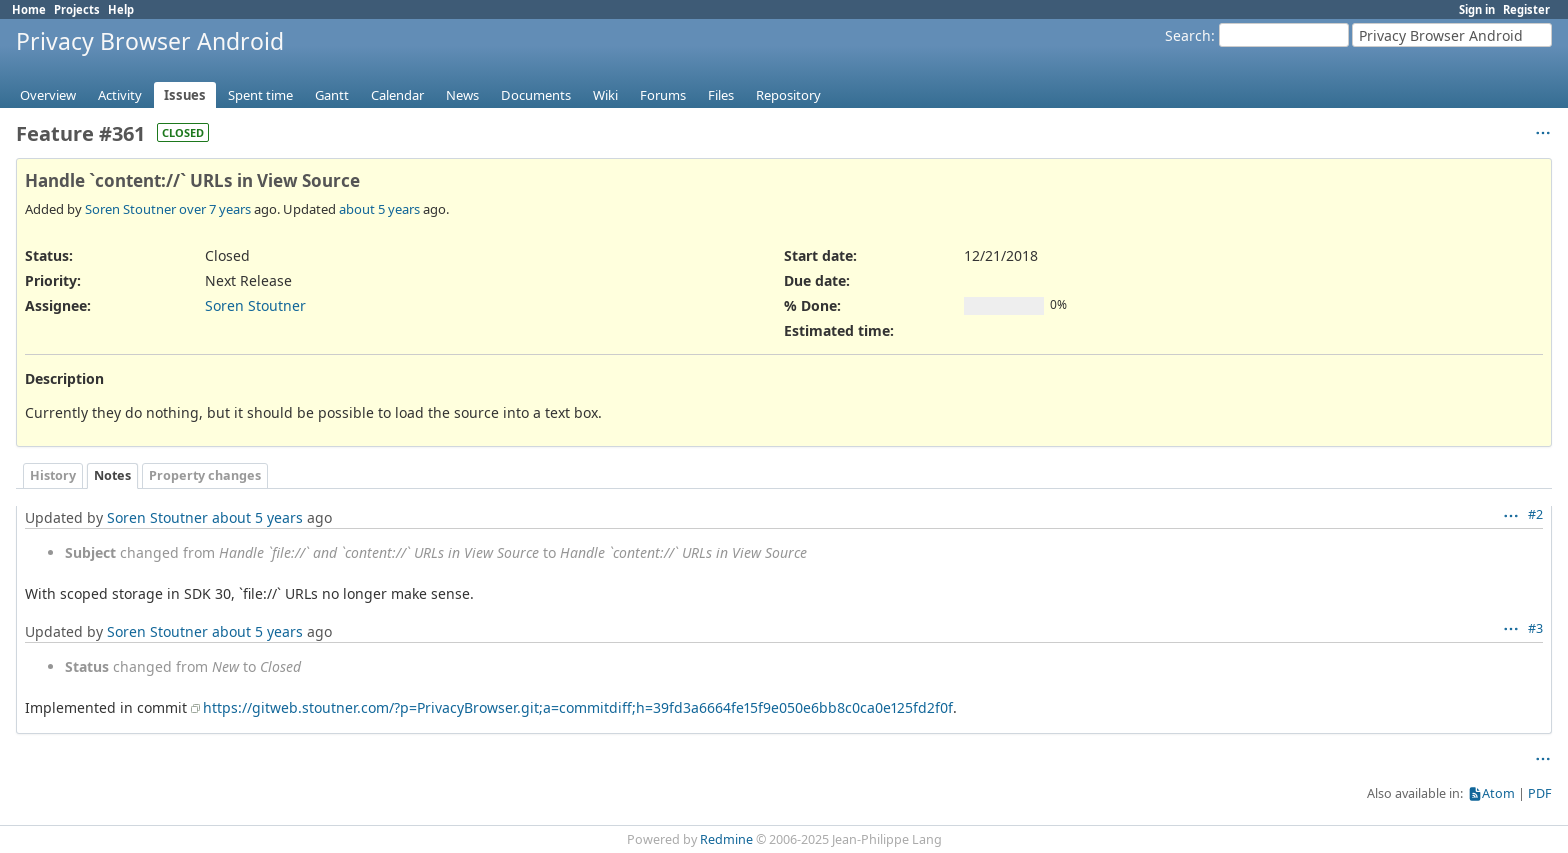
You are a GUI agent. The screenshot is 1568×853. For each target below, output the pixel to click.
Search (1188, 35)
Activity (120, 95)
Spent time (260, 95)
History (53, 475)
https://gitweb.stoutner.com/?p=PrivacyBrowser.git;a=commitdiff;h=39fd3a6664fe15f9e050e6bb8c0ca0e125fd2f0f (578, 707)
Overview (48, 95)
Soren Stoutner (130, 209)
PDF (1540, 793)
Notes (112, 475)
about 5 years (379, 209)
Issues (185, 95)
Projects (77, 9)
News (462, 95)
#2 (1535, 514)
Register (1526, 9)
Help (121, 9)
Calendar (397, 95)
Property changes (205, 475)
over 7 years (215, 209)
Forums (663, 95)
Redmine (726, 839)
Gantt (332, 95)
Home (29, 9)
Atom (1498, 793)
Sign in (1477, 9)
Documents (536, 95)
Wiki (605, 95)
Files (721, 95)
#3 (1535, 628)
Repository (788, 95)
